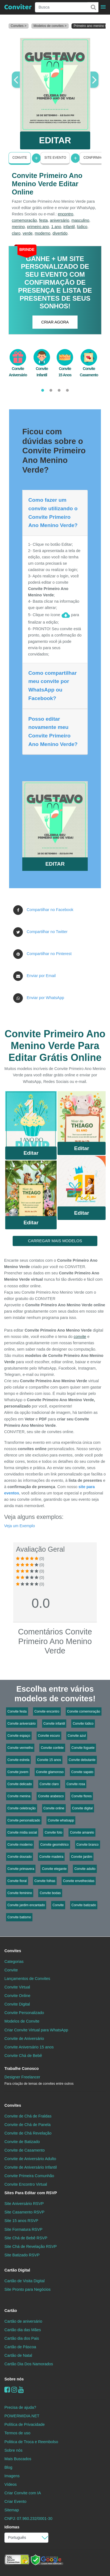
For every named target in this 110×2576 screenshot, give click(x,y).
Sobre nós (14, 2379)
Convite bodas (50, 1893)
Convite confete (52, 1748)
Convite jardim (81, 1857)
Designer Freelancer (38, 2080)
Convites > (18, 26)
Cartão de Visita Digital (24, 2281)
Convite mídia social (22, 1832)
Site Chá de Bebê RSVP (25, 2238)
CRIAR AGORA (55, 322)
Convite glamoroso (50, 1772)
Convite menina (18, 1796)
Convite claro (49, 1784)
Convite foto (53, 1832)
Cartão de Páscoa (20, 2347)
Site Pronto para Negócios (27, 2289)
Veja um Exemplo (19, 1526)
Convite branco (87, 1845)
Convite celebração (21, 1808)
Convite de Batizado (22, 2141)
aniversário (59, 220)
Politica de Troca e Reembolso (31, 2442)
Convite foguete (83, 1748)
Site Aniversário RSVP (24, 2203)
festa (43, 220)
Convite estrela (18, 1760)
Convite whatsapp (61, 1820)
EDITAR (55, 140)
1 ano (56, 226)
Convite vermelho (20, 1748)
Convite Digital (17, 2004)
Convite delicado (19, 1784)
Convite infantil (54, 1723)
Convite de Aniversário (24, 2038)
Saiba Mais (31, 1120)
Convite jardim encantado (26, 1905)
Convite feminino (19, 1893)
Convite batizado (84, 1905)
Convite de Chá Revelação (27, 2133)
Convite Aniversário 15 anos (29, 2047)
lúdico (82, 226)
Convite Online (17, 1995)
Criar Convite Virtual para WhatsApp (36, 2030)
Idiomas (11, 2527)
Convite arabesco (51, 1796)
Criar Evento (15, 2501)
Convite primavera (20, 1869)
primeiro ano (38, 226)
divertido (60, 233)
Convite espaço (18, 1736)
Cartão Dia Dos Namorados (28, 2364)
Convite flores (82, 1796)
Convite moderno (19, 1845)
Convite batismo (19, 1917)
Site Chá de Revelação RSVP (30, 2246)
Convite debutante (82, 1760)
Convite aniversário (21, 1723)
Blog (8, 2467)
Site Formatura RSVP (23, 2229)
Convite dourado (19, 1857)
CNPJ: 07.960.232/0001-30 (28, 2518)
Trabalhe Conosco (21, 2068)
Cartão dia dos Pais (21, 2338)
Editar (31, 1153)
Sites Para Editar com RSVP (30, 2193)
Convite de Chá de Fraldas (27, 2116)
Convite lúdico (83, 1723)
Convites (12, 1951)
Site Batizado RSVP (22, 2255)
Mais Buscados (17, 2459)
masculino (80, 220)
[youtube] (21, 2389)
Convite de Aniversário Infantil (30, 2167)
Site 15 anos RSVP (21, 2220)
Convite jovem (17, 1772)
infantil (69, 226)
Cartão (10, 2310)
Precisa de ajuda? (20, 2407)
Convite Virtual (17, 1987)
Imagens (12, 2476)
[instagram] (14, 2389)
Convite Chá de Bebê (23, 2055)
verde (27, 233)
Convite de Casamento (24, 2150)
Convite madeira (51, 1857)
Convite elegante (54, 1869)
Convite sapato (82, 1772)
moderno (42, 233)
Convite (19, 158)
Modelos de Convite (21, 2021)
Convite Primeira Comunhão (29, 2176)
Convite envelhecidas (78, 1881)
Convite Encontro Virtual (25, 2184)
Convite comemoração (83, 1711)
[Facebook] (7, 2389)
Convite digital (82, 1808)
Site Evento (55, 158)
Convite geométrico (54, 1845)
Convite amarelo (82, 1832)
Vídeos (10, 2484)
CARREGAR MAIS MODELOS (55, 1241)
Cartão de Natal (18, 2355)
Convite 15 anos (49, 1760)
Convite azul (77, 1736)
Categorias (14, 1961)
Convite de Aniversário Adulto (30, 2159)
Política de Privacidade (24, 2424)
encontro (65, 214)
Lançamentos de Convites (27, 1978)
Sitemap (11, 2510)
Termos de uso (17, 2433)
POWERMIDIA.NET (21, 2416)
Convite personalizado (23, 1820)
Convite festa (17, 1711)
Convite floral (17, 1881)
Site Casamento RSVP (24, 2212)
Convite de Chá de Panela (27, 2124)
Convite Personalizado (24, 2012)
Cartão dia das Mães (22, 2330)
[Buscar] (92, 7)
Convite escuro (49, 1736)
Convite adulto (84, 1869)
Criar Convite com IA (22, 2493)
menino (18, 226)
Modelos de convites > (50, 26)
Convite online (53, 1808)
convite (80, 1336)
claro (16, 233)
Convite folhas (44, 1881)
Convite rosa (76, 1784)
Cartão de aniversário (23, 2321)
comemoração (24, 220)
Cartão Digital (17, 2270)
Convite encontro (46, 1711)
